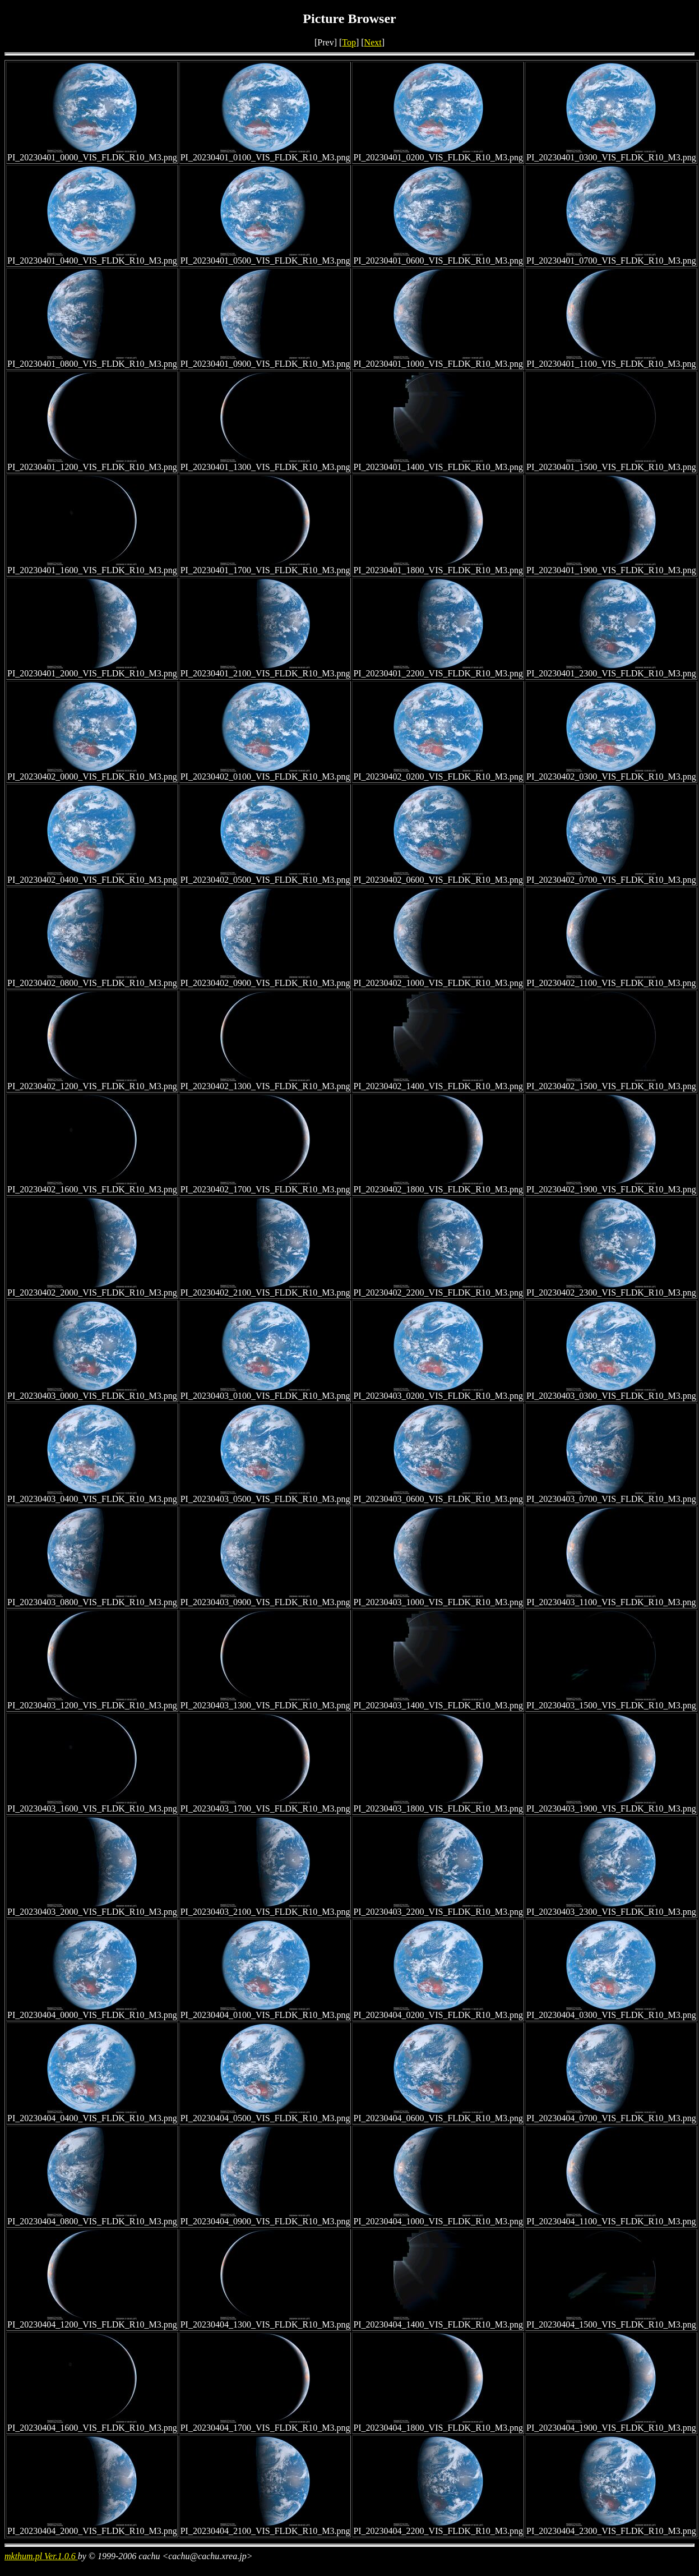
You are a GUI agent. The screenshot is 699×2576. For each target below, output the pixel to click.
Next (373, 42)
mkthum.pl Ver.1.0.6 (41, 2556)
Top (349, 42)
